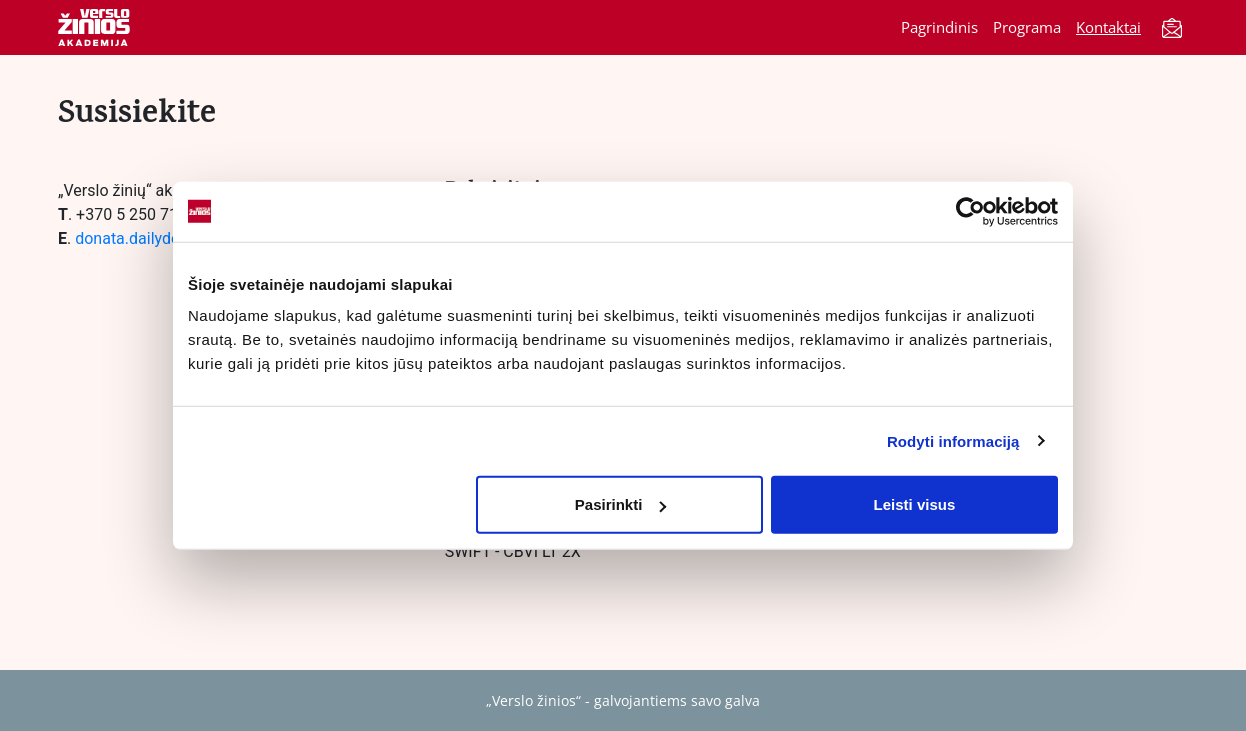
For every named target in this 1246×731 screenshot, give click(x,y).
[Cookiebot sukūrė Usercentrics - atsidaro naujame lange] (970, 211)
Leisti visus (915, 504)
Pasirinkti (621, 504)
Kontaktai (1108, 27)
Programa (1027, 27)
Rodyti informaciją (953, 440)
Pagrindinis (939, 27)
